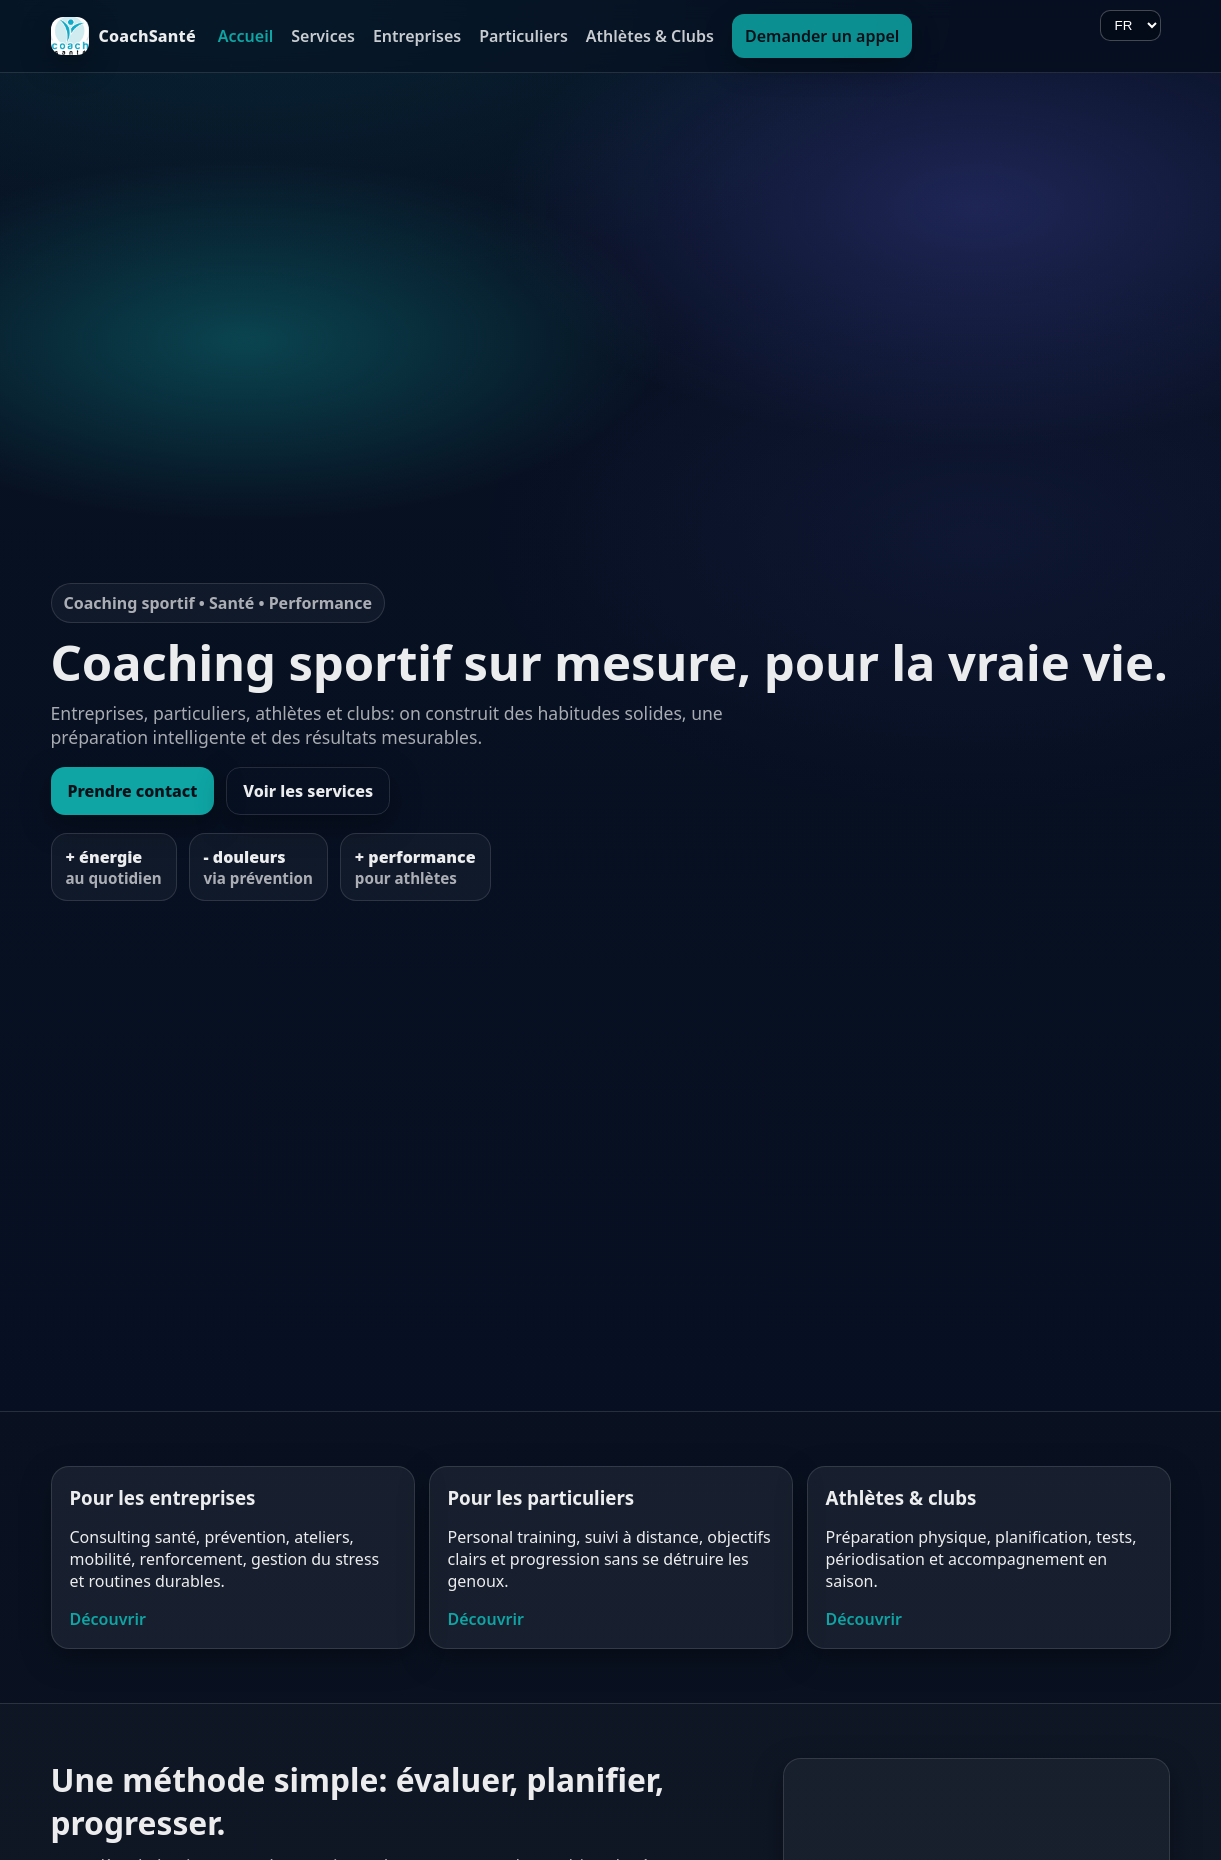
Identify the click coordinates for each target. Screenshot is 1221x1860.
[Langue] (1130, 25)
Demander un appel (822, 36)
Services (323, 36)
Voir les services (308, 791)
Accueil (245, 36)
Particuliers (523, 36)
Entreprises (417, 36)
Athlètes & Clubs (650, 36)
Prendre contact (133, 791)
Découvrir (108, 1619)
